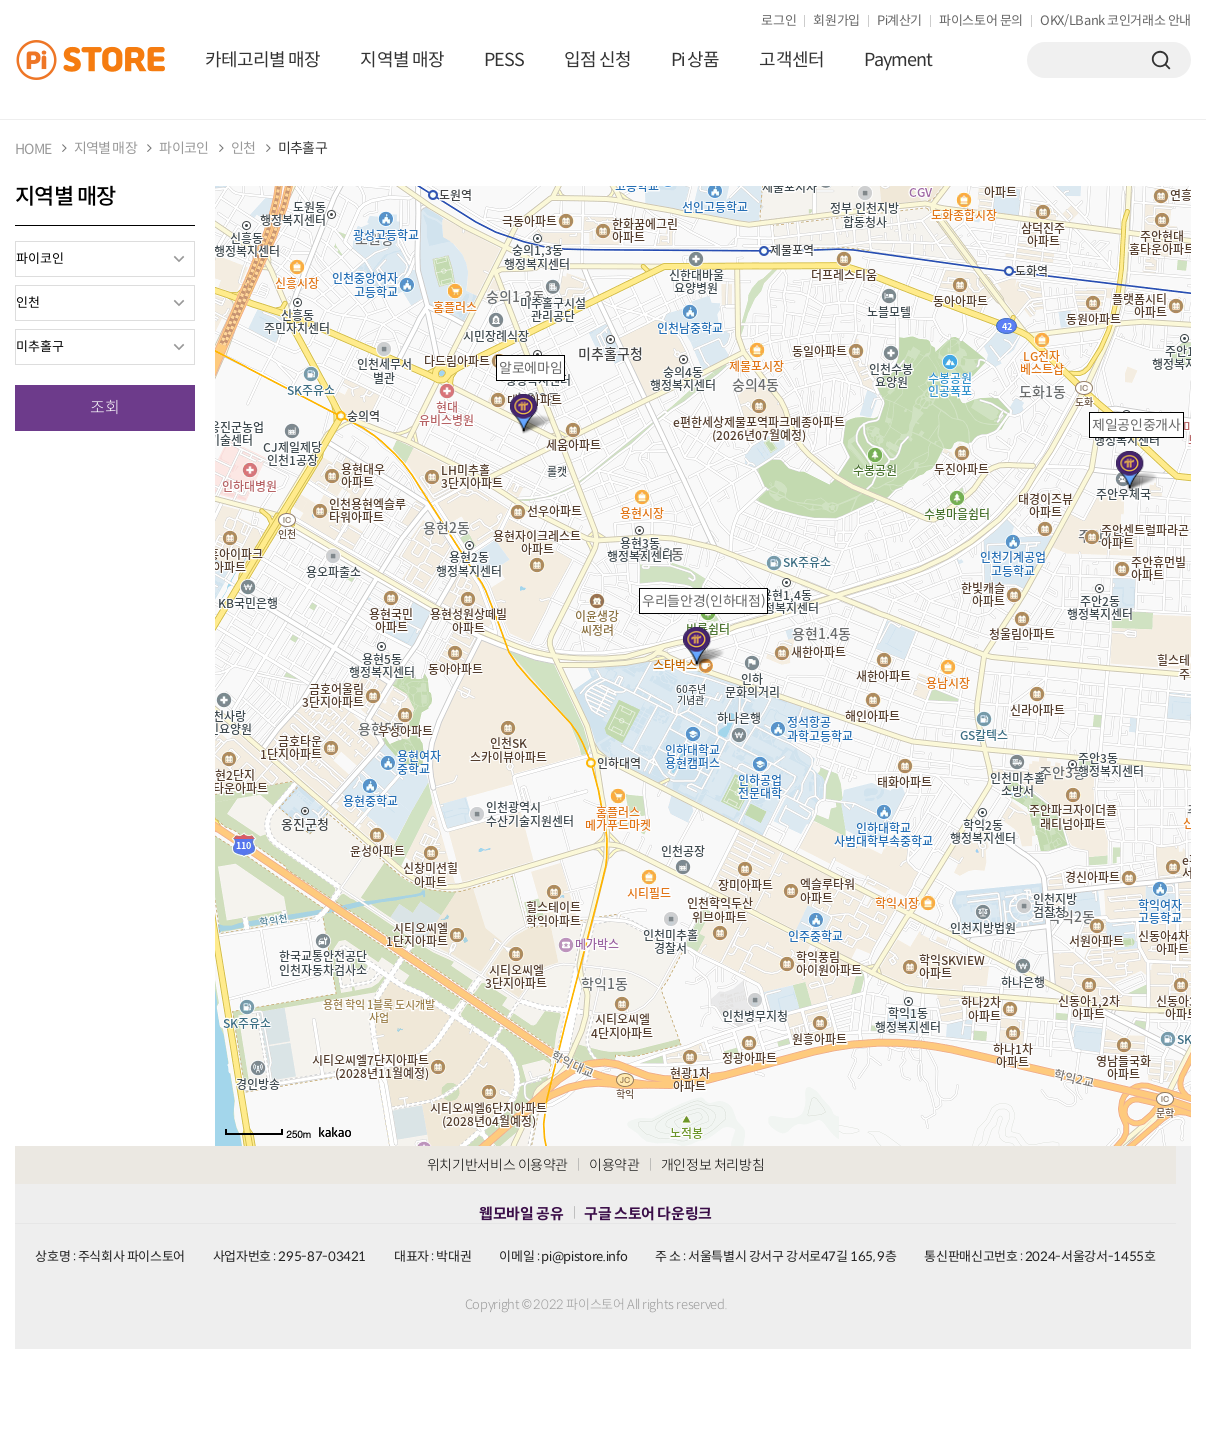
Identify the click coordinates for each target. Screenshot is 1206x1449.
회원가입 (836, 20)
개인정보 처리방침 (713, 1165)
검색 (1161, 60)
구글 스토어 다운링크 (647, 1213)
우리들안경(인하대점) (703, 601)
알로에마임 (530, 368)
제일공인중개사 (1136, 425)
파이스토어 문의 (981, 20)
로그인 (778, 20)
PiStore (100, 60)
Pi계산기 (899, 20)
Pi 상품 (695, 60)
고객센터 (791, 60)
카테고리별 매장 (262, 60)
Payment (898, 60)
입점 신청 (597, 60)
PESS (504, 60)
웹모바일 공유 (521, 1213)
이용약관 (614, 1165)
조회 (105, 407)
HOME (33, 149)
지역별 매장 (401, 60)
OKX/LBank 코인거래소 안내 (1115, 20)
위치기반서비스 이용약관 (497, 1165)
